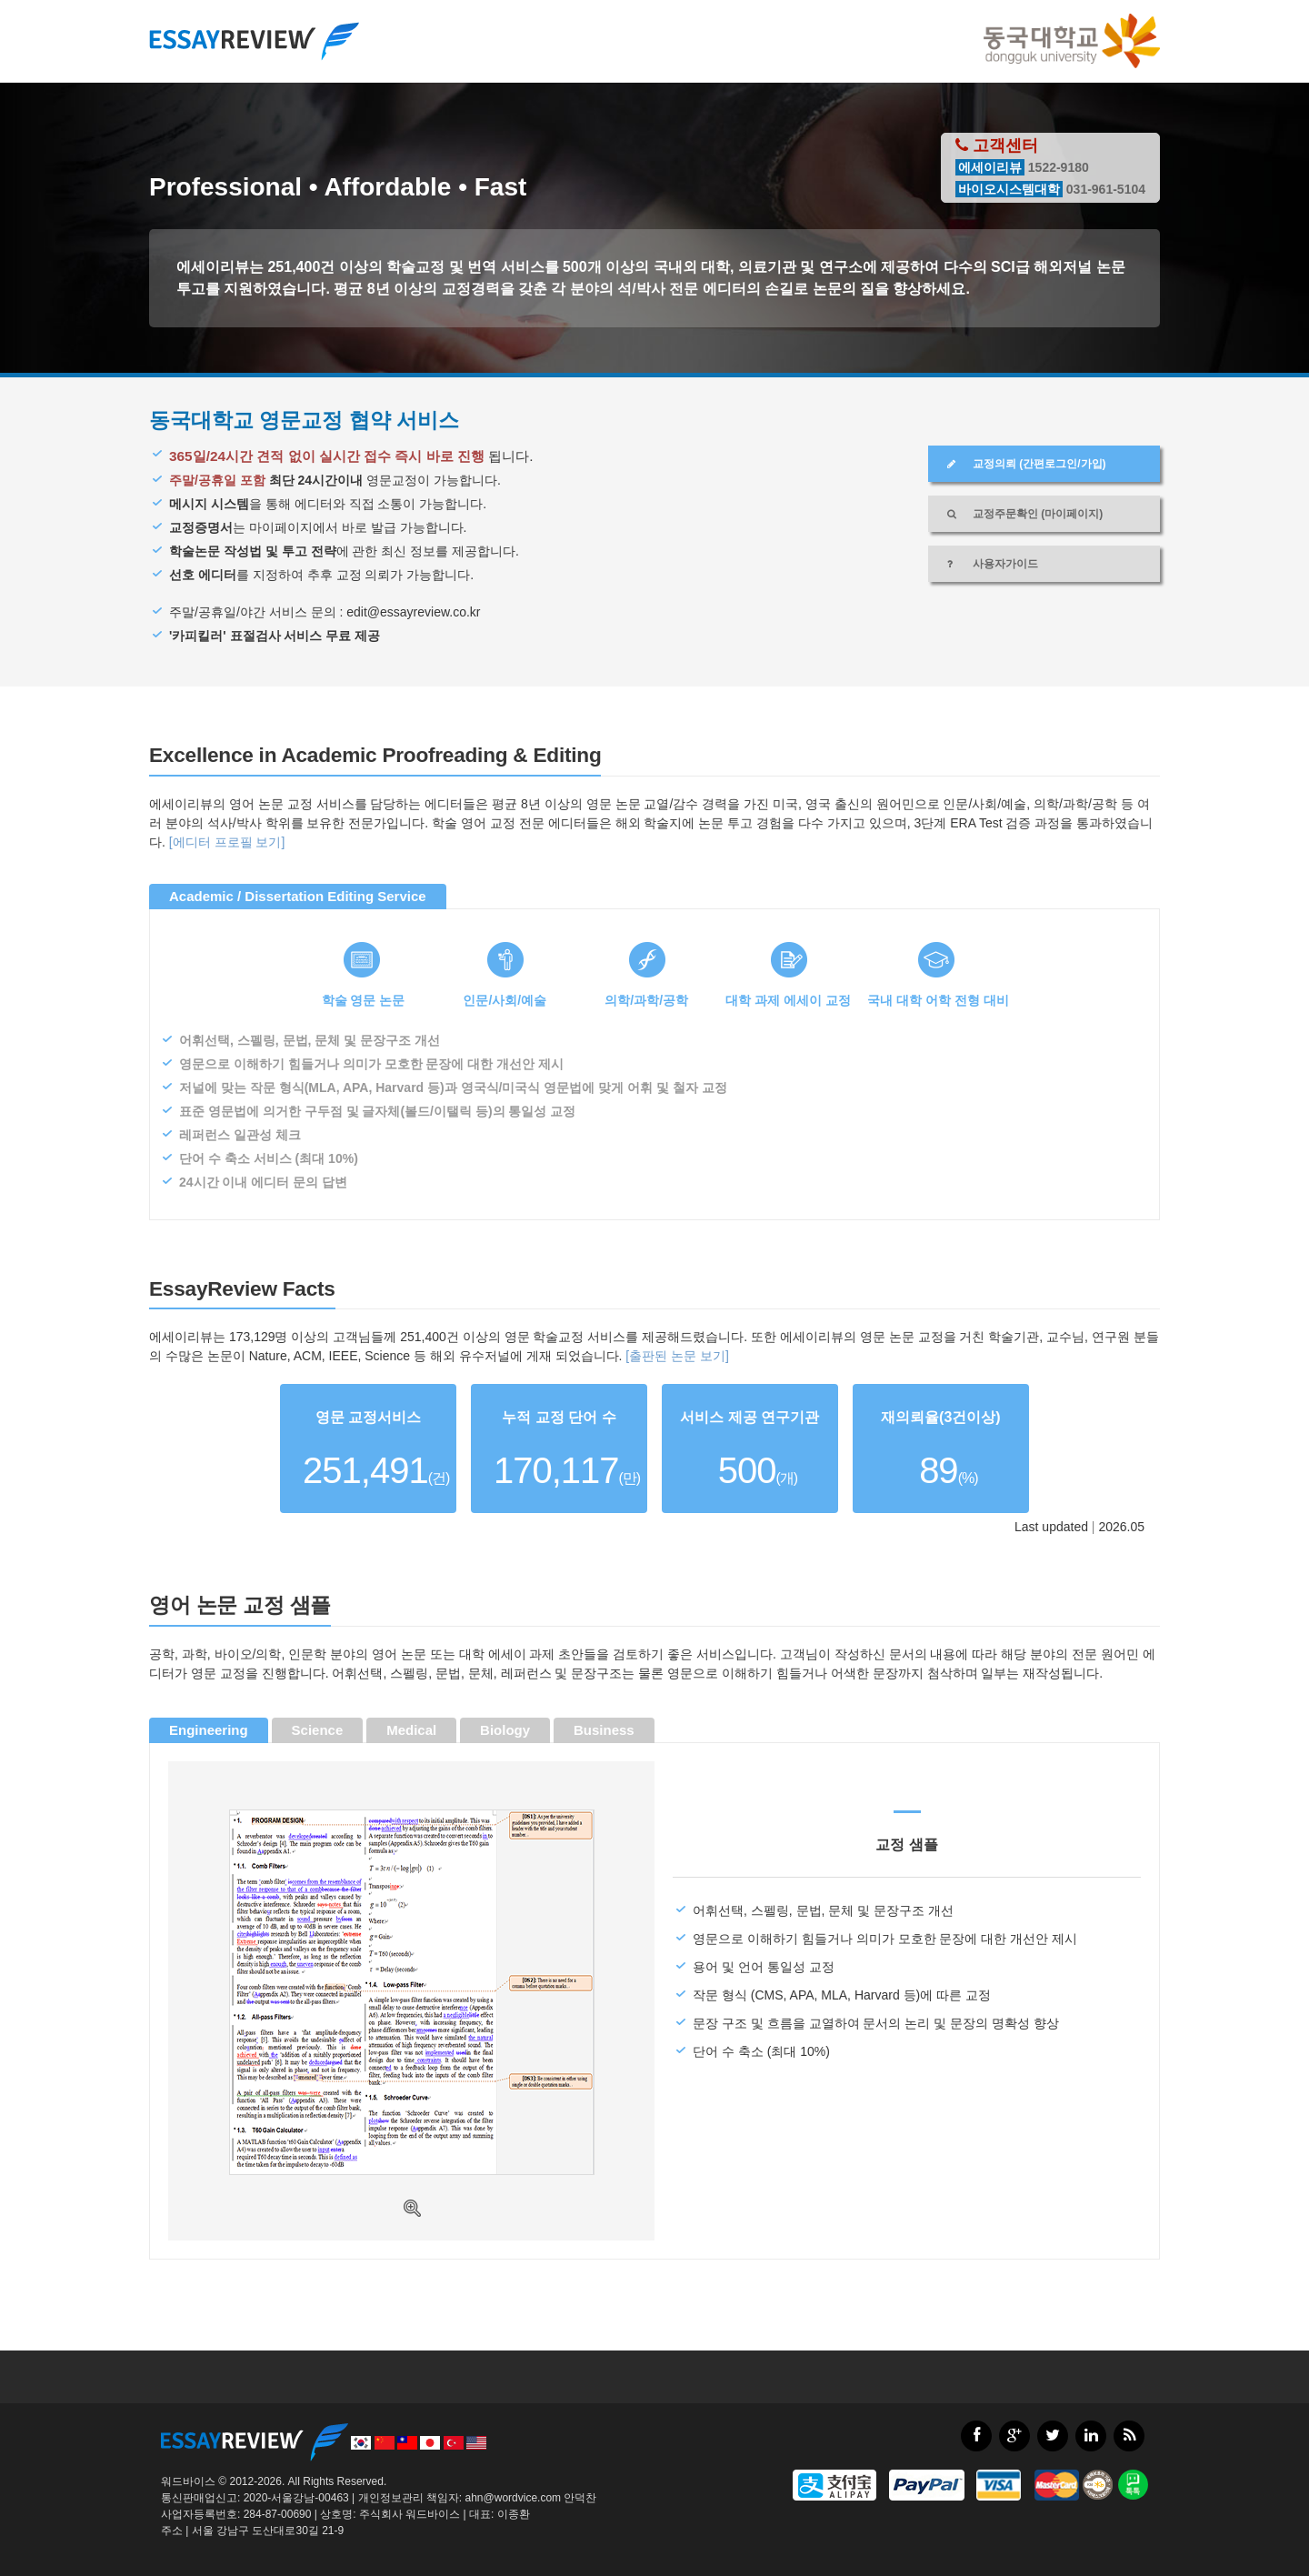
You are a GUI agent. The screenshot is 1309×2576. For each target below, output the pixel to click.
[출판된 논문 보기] (677, 1355)
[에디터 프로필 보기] (227, 842)
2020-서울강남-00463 (296, 2497)
